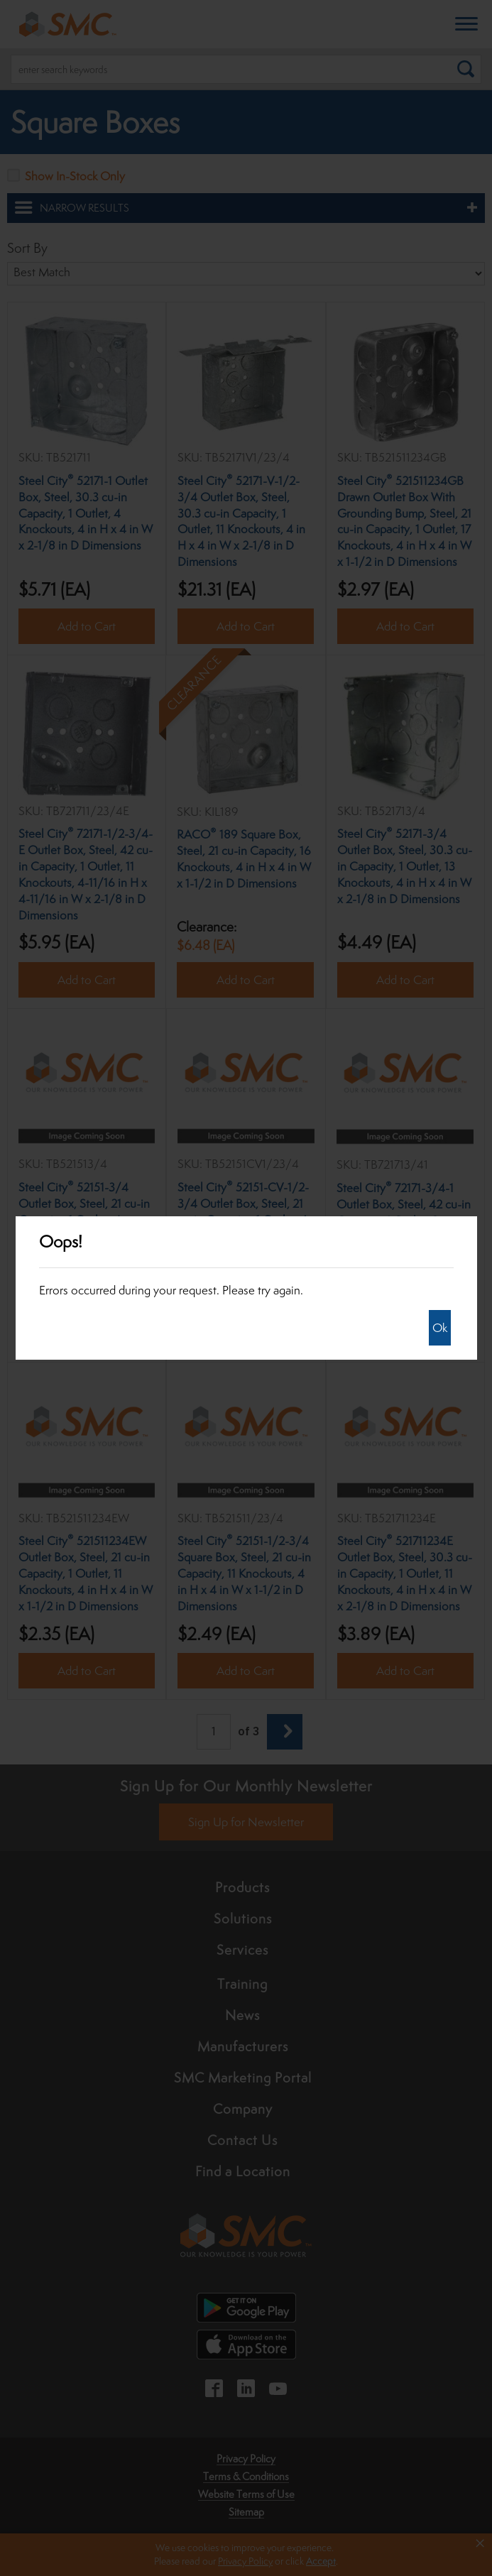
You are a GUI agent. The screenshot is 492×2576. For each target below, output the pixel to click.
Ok (439, 1328)
